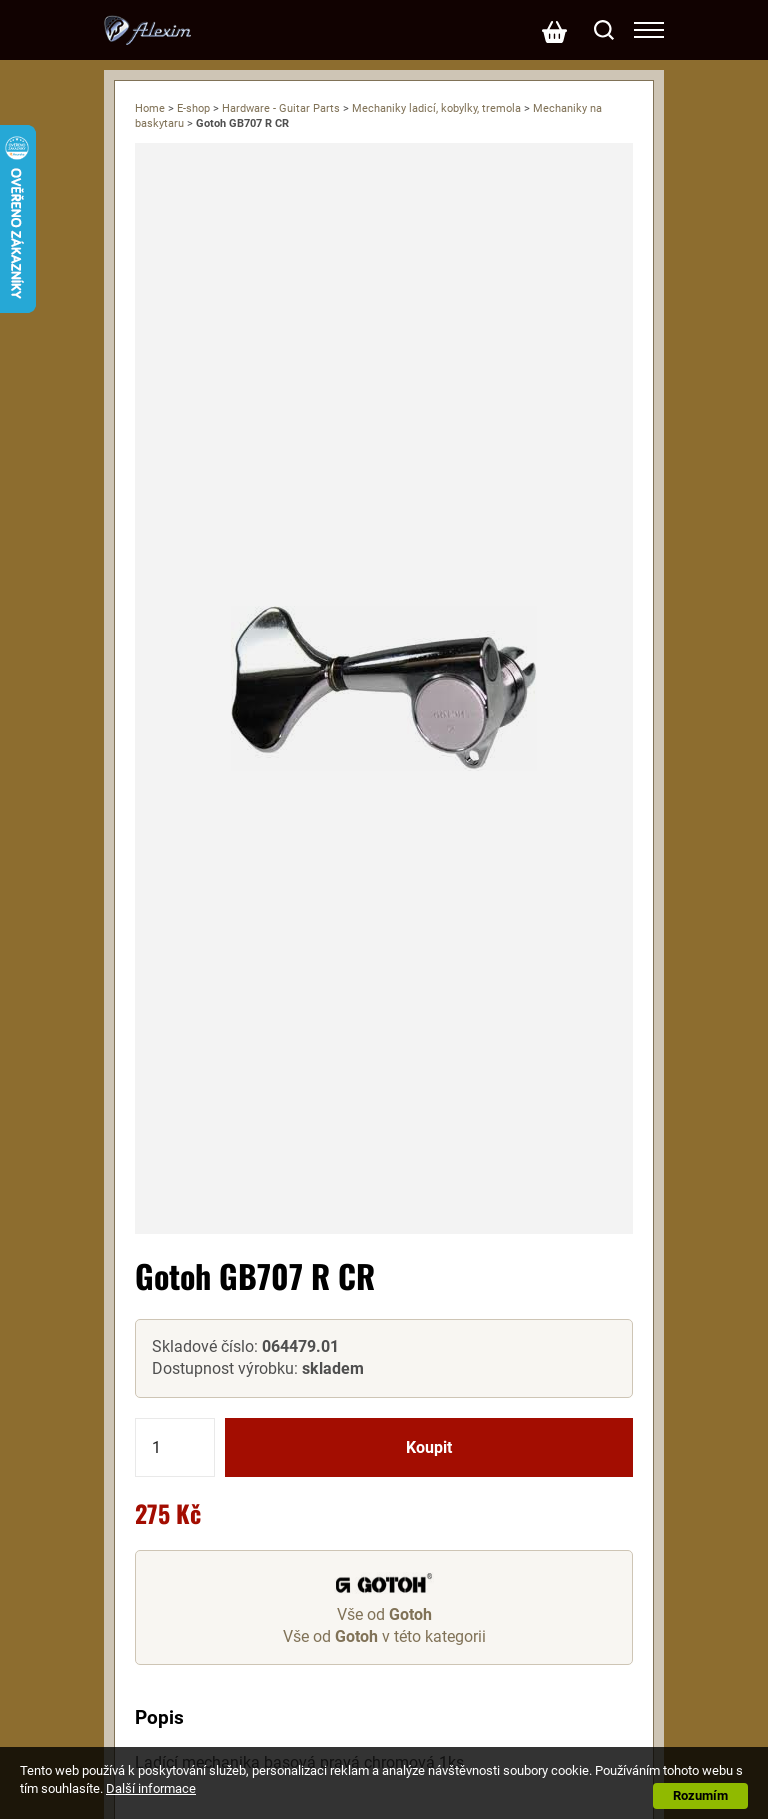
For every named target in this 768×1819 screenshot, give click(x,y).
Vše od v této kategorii (384, 1636)
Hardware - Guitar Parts (281, 108)
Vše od (384, 1614)
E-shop (193, 108)
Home (150, 108)
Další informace (151, 1788)
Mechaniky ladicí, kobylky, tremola (436, 108)
